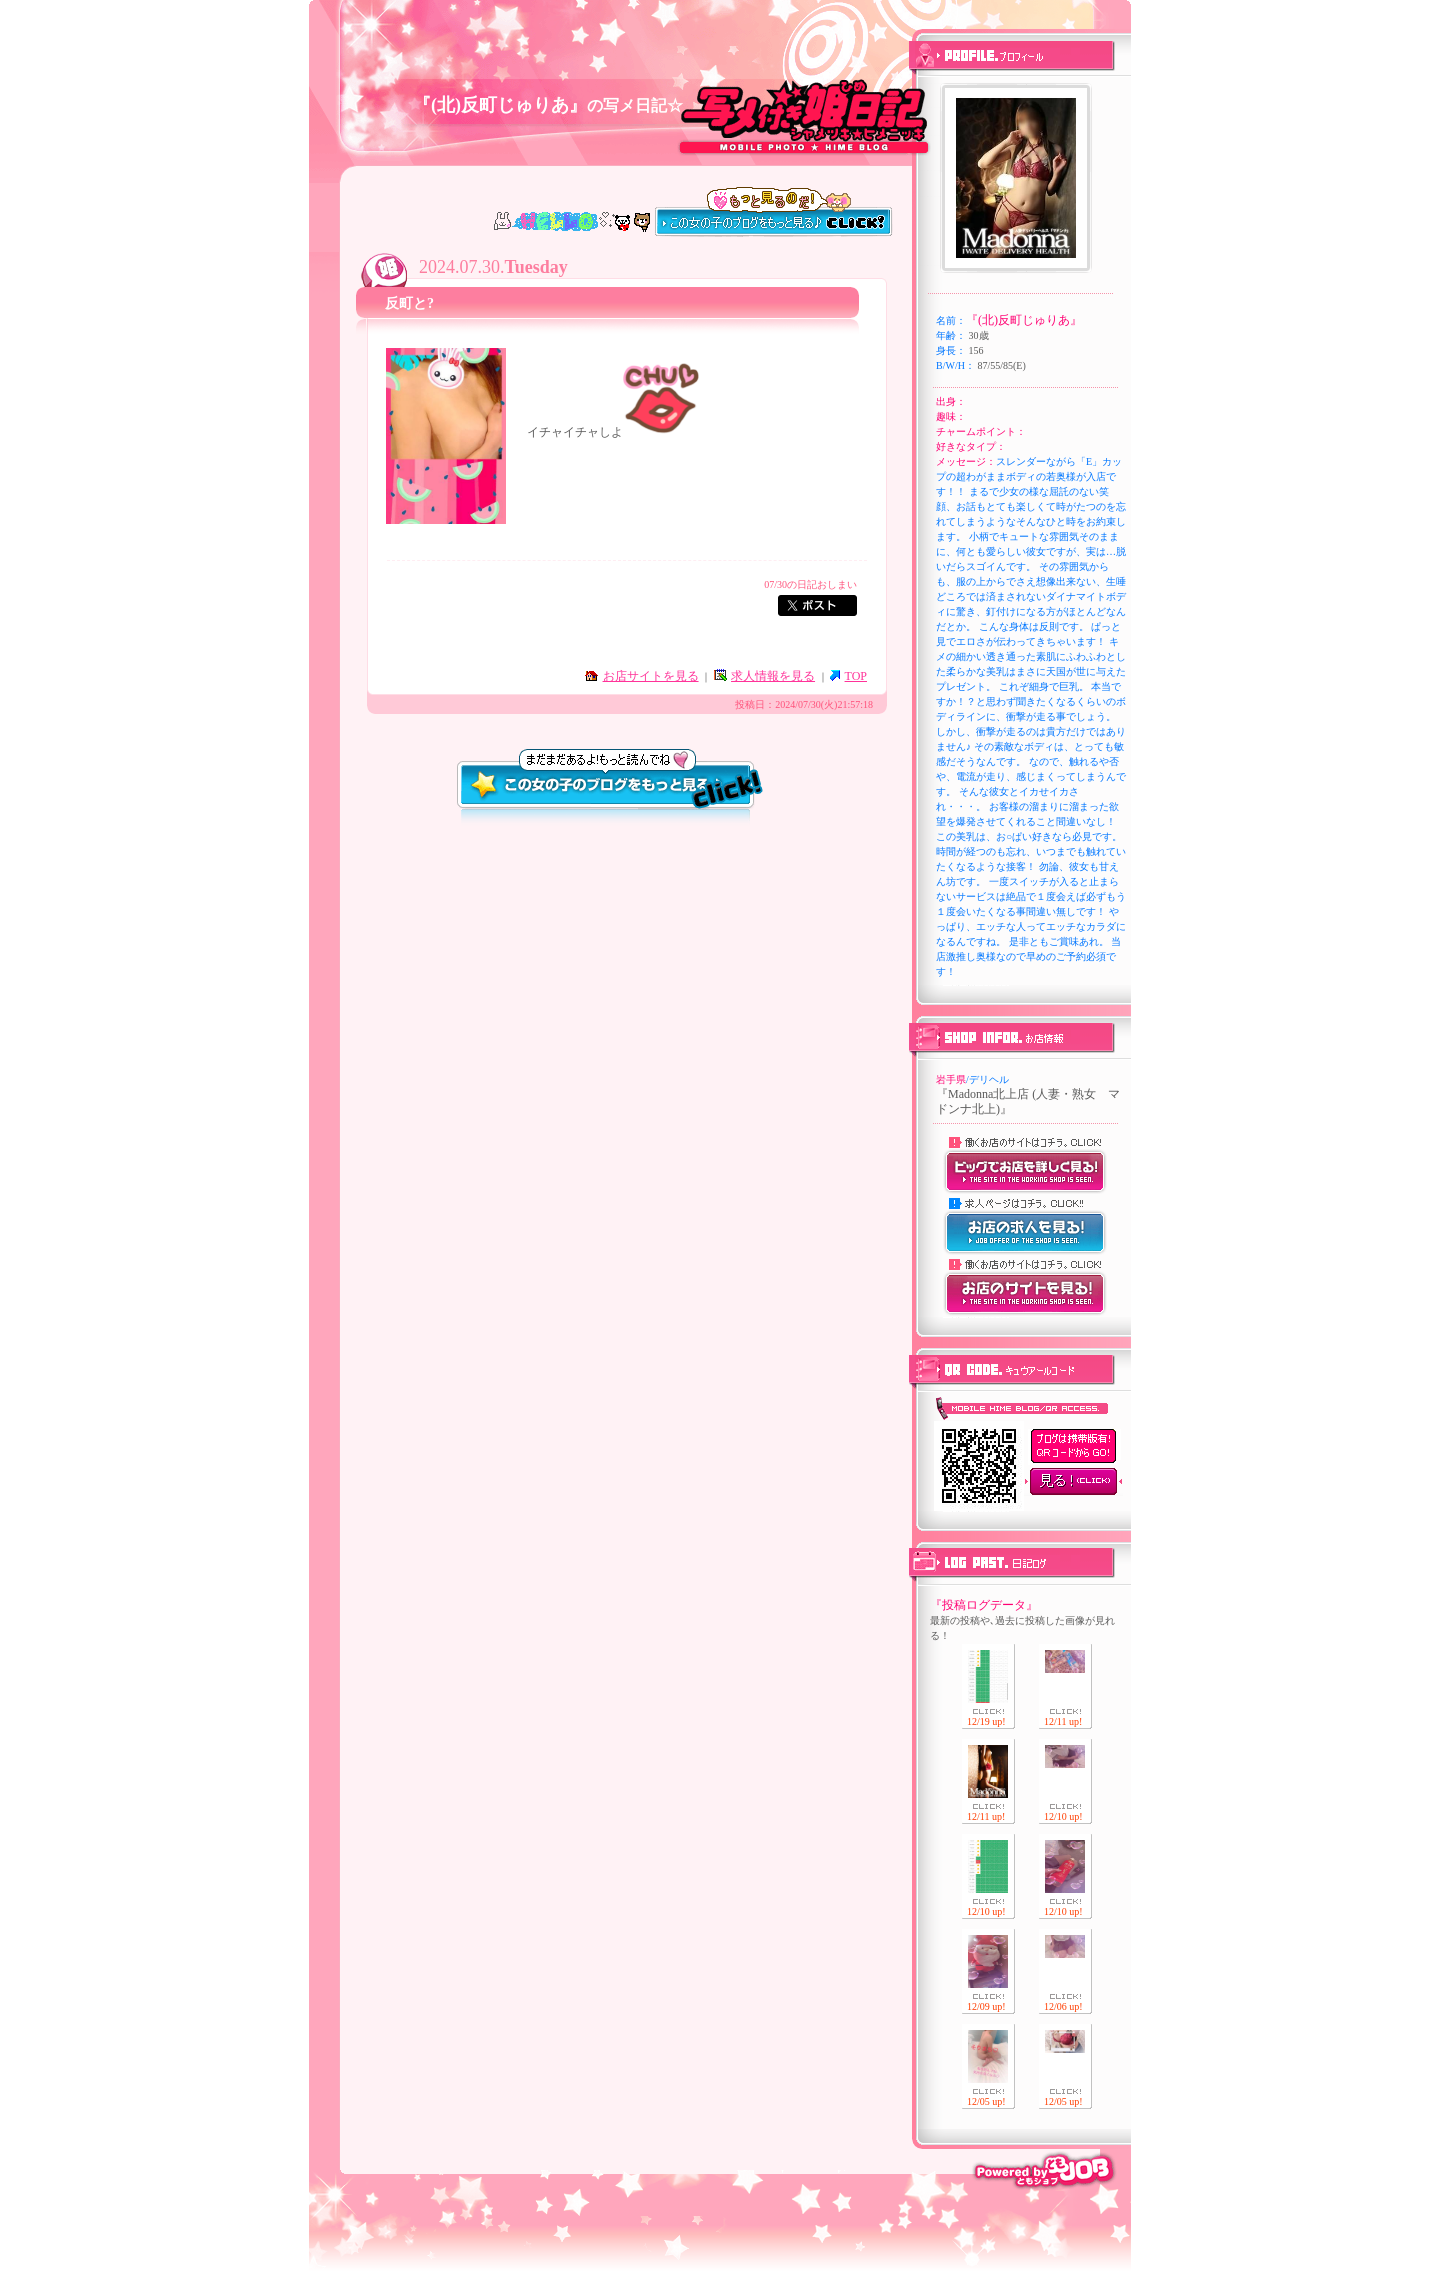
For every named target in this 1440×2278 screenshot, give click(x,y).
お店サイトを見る (651, 676)
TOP (856, 676)
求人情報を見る (773, 676)
